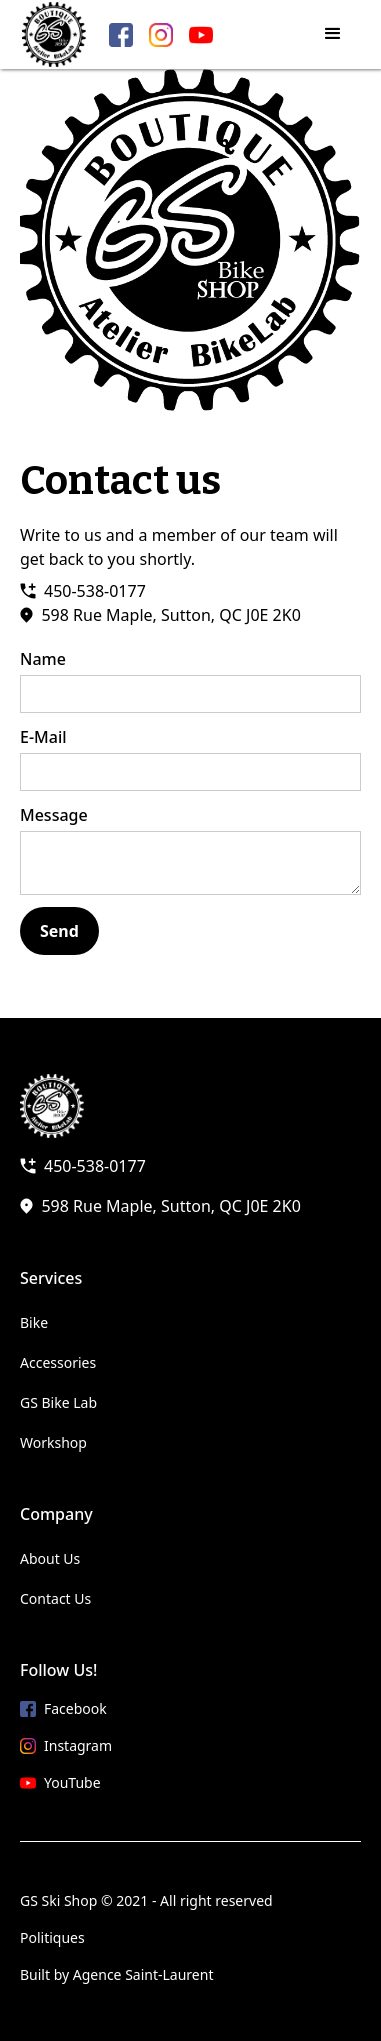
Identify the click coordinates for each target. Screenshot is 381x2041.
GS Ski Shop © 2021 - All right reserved (146, 1900)
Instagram (78, 1745)
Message (54, 815)
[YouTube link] (201, 35)
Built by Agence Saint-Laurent (116, 1974)
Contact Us (55, 1598)
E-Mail (43, 737)
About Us (50, 1558)
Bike (34, 1322)
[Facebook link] (121, 35)
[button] (333, 34)
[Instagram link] (161, 35)
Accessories (58, 1362)
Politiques (52, 1937)
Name (43, 659)
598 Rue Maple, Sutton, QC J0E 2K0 (170, 615)
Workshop (53, 1442)
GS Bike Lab (58, 1402)
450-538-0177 (95, 591)
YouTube (72, 1782)
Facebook (75, 1708)
